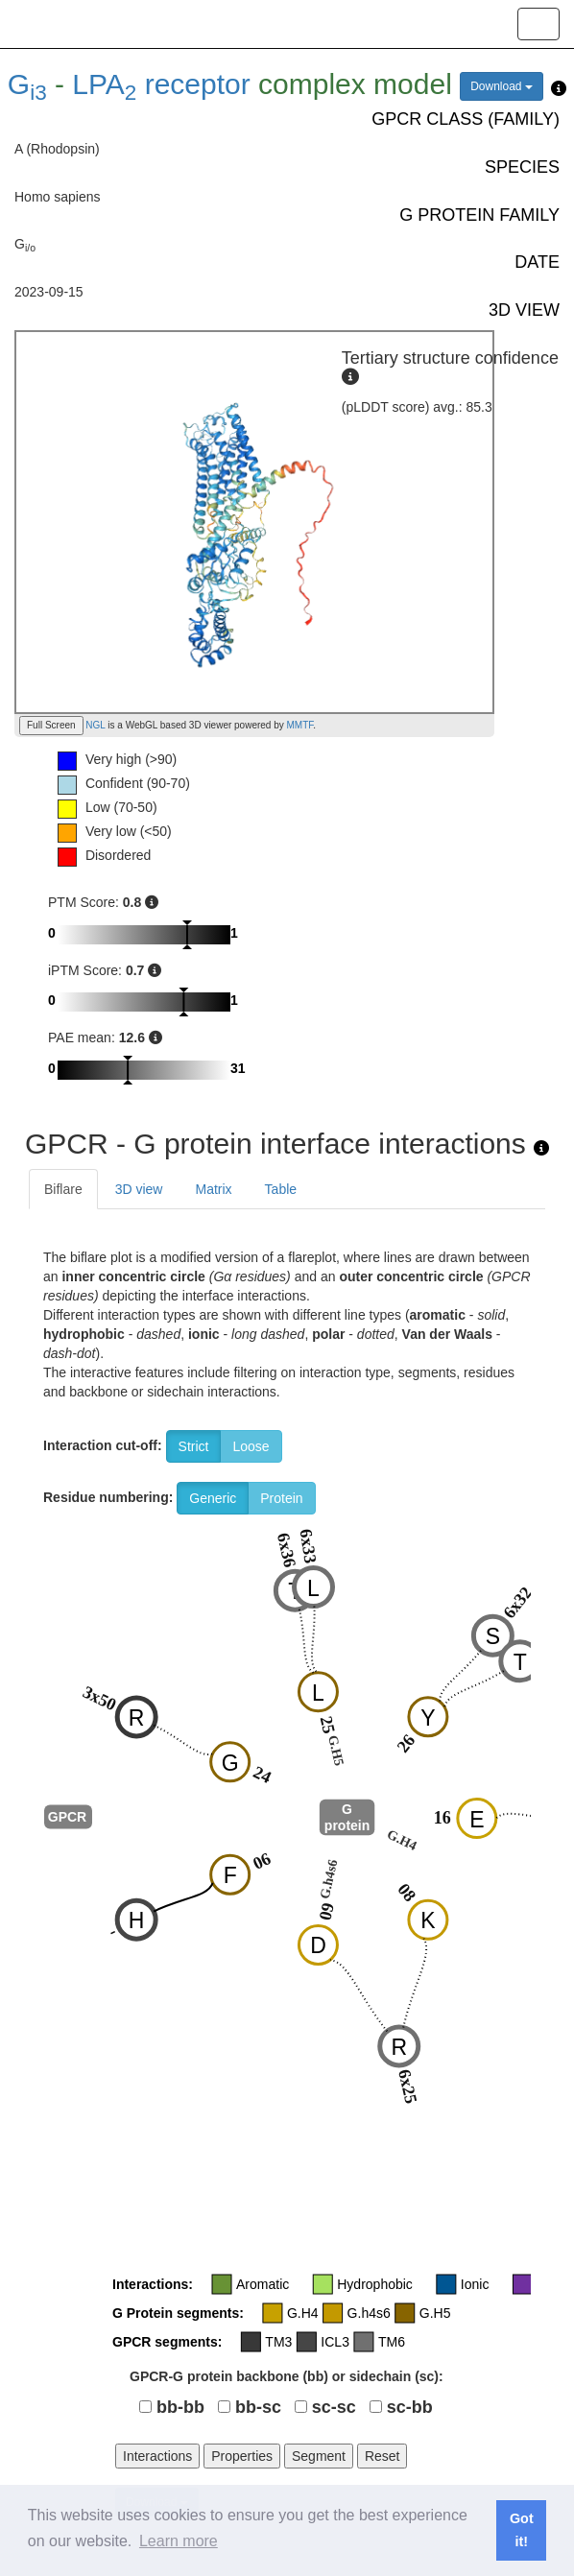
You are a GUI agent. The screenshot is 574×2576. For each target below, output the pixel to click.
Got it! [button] (522, 2530)
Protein (281, 1498)
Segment (319, 2456)
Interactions (157, 2456)
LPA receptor (161, 84)
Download (501, 86)
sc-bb (410, 2407)
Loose (250, 1446)
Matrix (213, 1189)
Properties (242, 2456)
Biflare (63, 1189)
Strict (194, 1446)
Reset (382, 2456)
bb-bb (180, 2407)
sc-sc (334, 2407)
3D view (139, 1189)
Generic (212, 1498)
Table (281, 1189)
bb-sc (258, 2407)
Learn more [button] (178, 2541)
